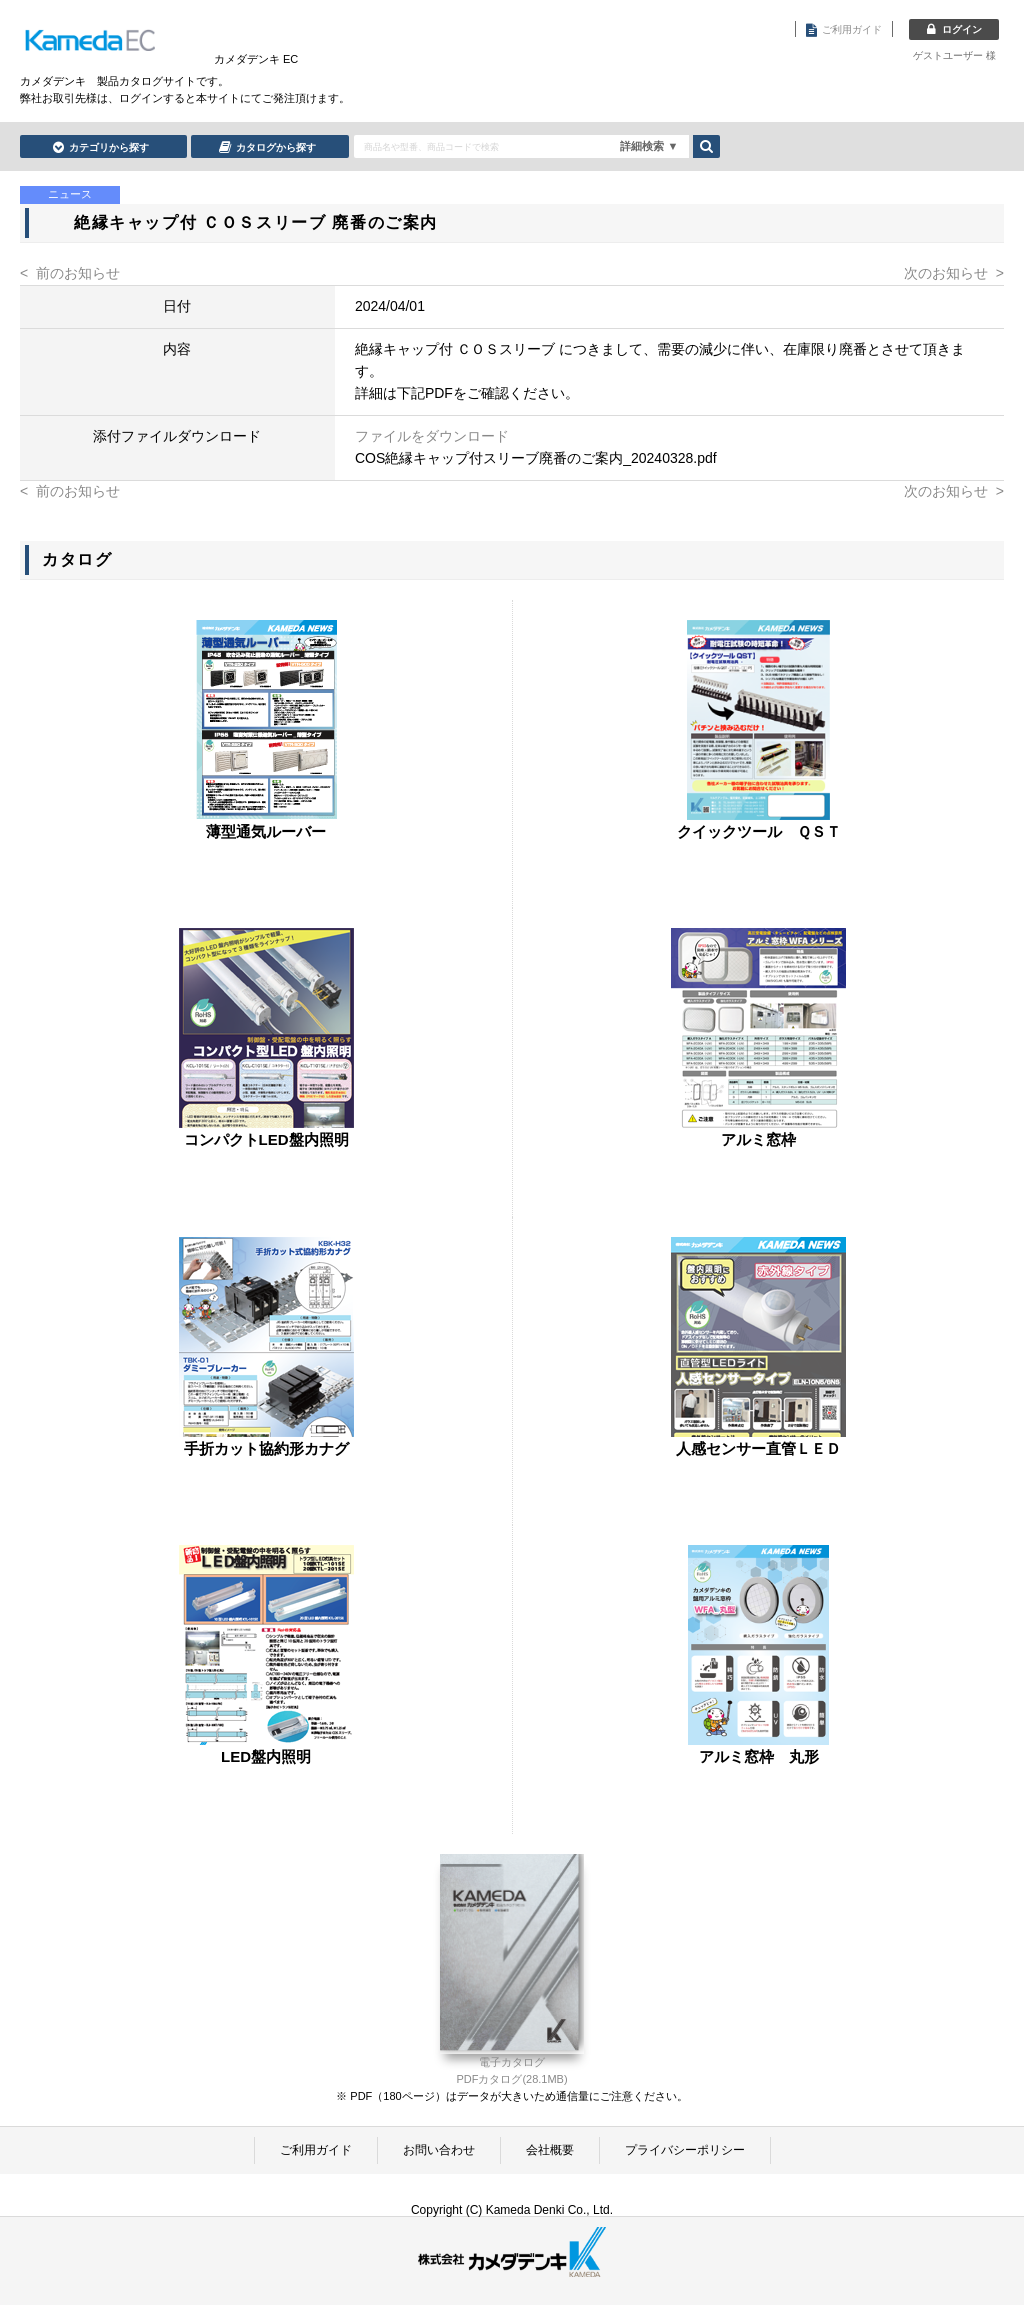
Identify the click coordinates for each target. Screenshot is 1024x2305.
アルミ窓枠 (758, 1139)
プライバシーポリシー (685, 2150)
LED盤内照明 (266, 1756)
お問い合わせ (439, 2150)
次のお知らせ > (954, 273)
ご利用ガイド (316, 2150)
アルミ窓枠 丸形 (759, 1756)
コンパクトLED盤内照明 (266, 1139)
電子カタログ (512, 2062)
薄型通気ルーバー (266, 831)
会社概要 (550, 2150)
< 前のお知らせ (70, 273)
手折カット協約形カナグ (266, 1448)
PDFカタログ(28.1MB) (511, 2079)
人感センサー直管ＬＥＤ (758, 1448)
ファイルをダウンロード (432, 436)
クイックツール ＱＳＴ (759, 831)
